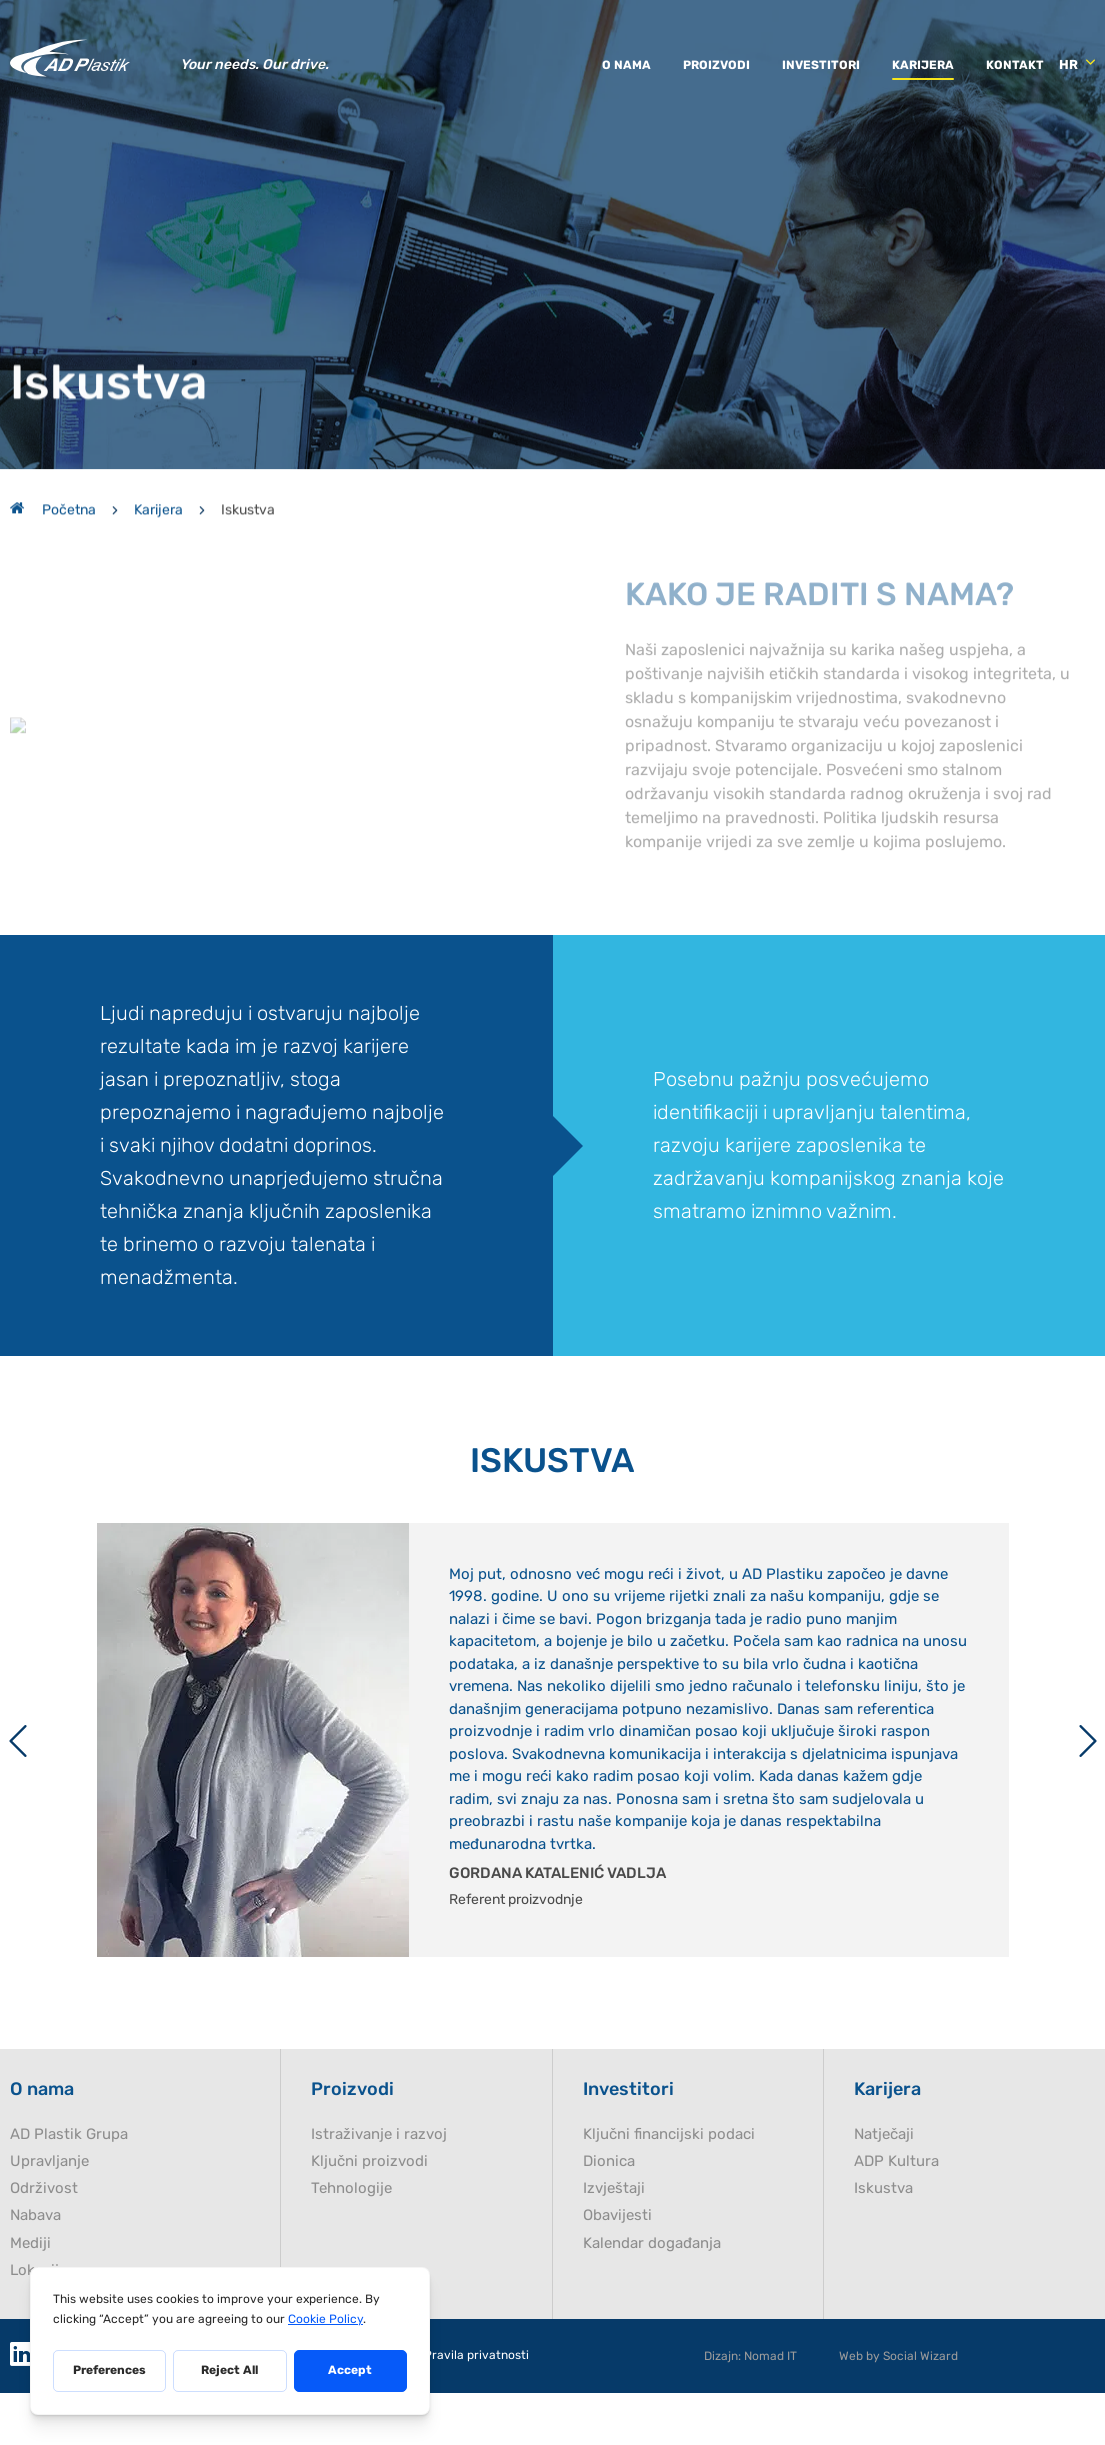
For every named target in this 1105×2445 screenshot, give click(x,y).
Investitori (821, 63)
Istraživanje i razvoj (379, 2189)
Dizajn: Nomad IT (750, 2411)
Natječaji (884, 2189)
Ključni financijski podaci (669, 2189)
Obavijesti (617, 2270)
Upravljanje (49, 2216)
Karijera (923, 63)
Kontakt (1015, 63)
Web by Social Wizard (898, 2411)
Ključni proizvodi (369, 2216)
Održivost (44, 2243)
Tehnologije (351, 2243)
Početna (53, 480)
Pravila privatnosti (476, 2410)
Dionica (609, 2216)
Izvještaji (614, 2243)
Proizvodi (716, 63)
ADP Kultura (896, 2216)
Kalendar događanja (652, 2298)
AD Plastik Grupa (69, 2189)
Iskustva (883, 2243)
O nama (626, 63)
